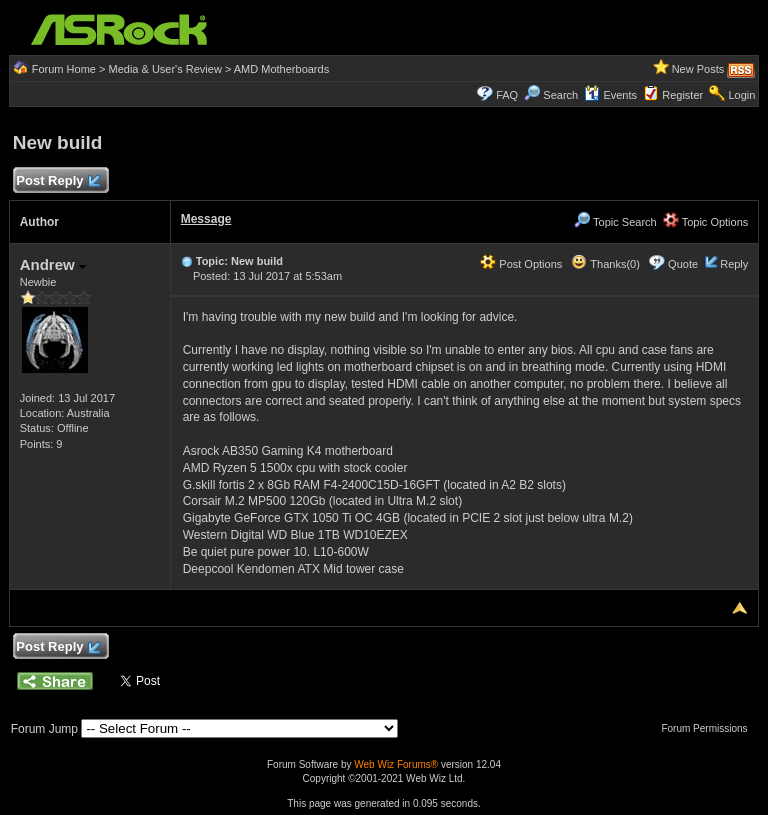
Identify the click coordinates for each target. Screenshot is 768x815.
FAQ (507, 95)
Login (741, 95)
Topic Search (615, 222)
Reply (734, 264)
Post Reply (58, 181)
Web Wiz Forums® (396, 764)
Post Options (521, 264)
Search (560, 95)
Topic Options (706, 222)
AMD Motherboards (281, 69)
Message (206, 219)
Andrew (53, 264)
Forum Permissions (709, 728)
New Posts (698, 69)
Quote (683, 264)
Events (610, 95)
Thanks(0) (605, 264)
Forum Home (64, 69)
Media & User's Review (164, 69)
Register (682, 95)
